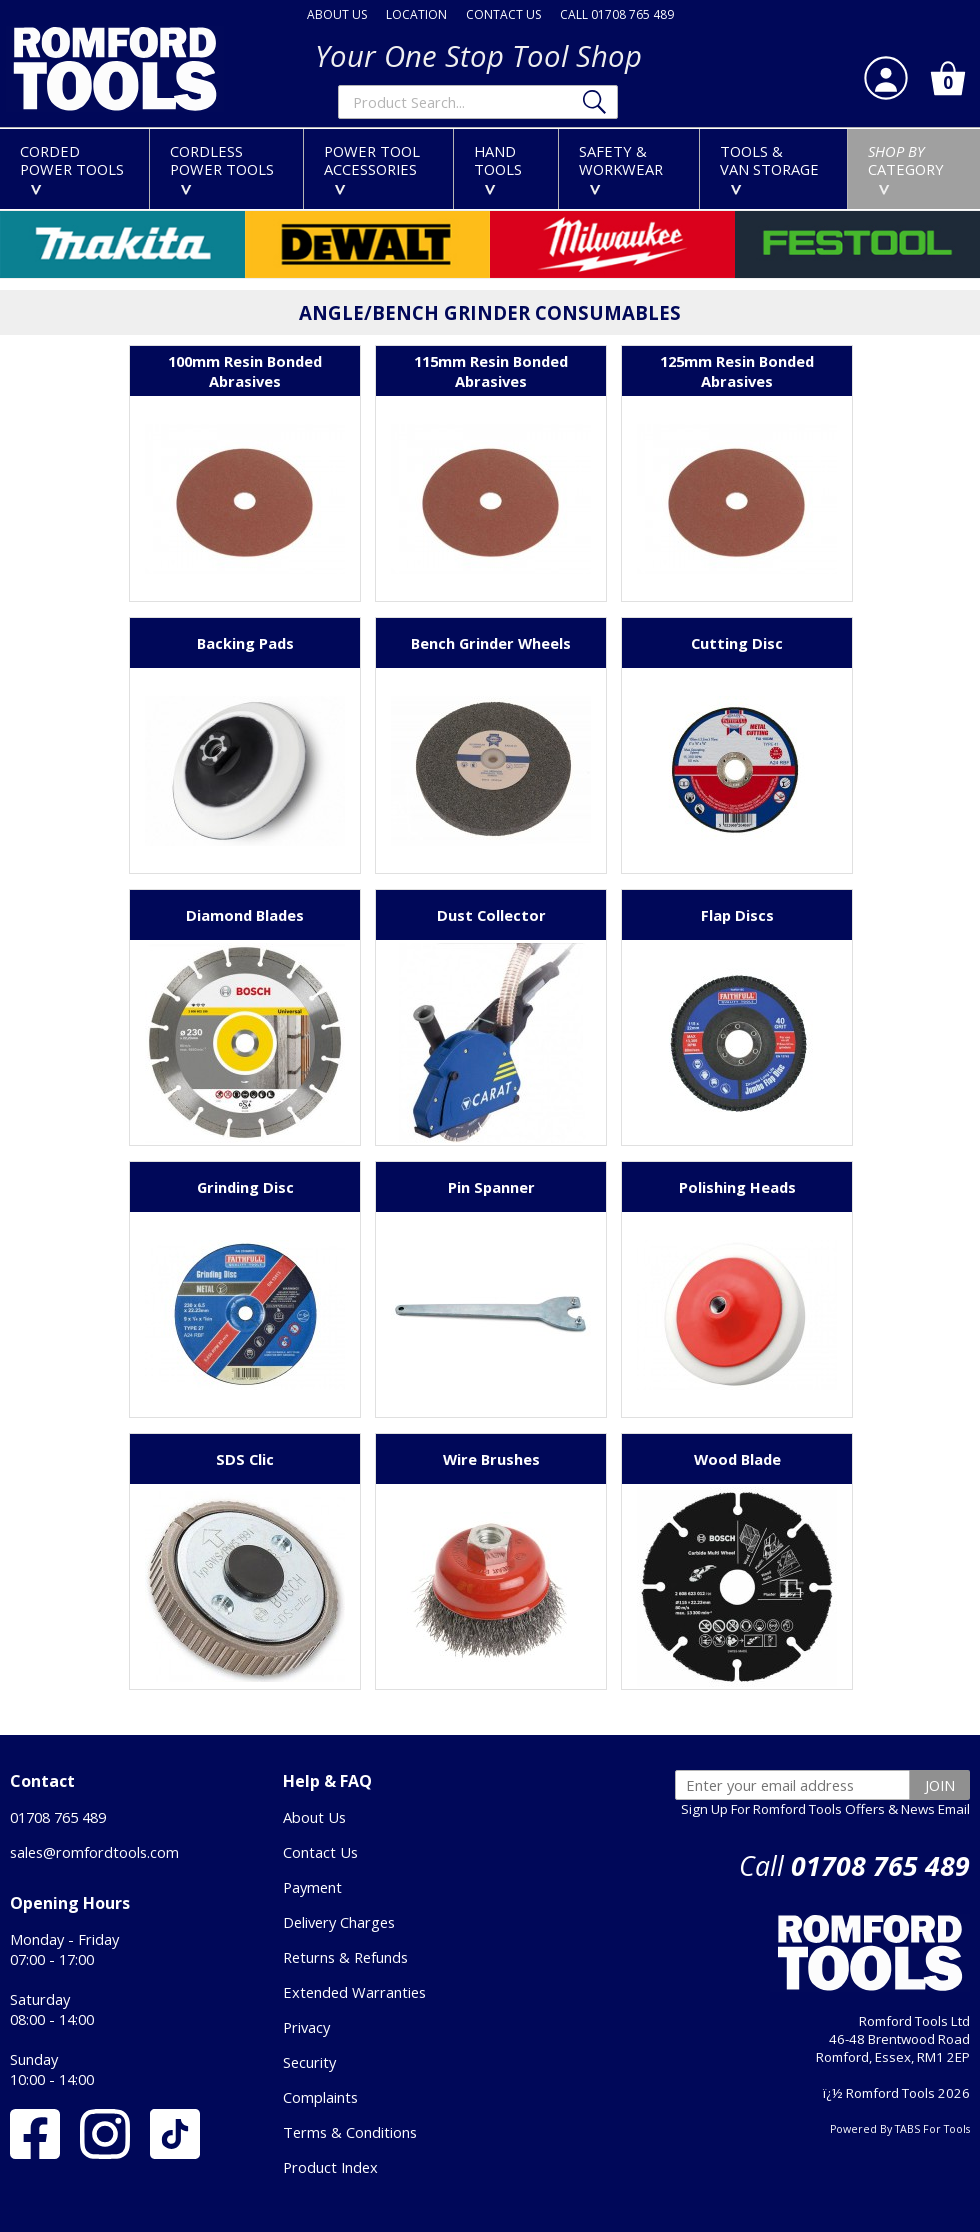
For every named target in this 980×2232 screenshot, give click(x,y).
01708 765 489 (58, 1817)
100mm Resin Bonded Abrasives (245, 371)
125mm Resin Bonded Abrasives (737, 371)
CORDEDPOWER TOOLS (72, 168)
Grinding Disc (245, 1187)
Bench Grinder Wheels (491, 643)
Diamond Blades (245, 915)
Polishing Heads (737, 1187)
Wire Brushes (491, 1459)
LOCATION (416, 14)
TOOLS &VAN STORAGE (769, 168)
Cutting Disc (737, 643)
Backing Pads (245, 643)
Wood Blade (737, 1459)
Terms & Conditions (350, 2132)
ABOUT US (337, 14)
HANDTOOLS (498, 168)
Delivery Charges (339, 1922)
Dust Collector (491, 915)
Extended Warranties (354, 1992)
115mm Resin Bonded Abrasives (491, 371)
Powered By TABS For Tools (900, 2129)
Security (309, 2062)
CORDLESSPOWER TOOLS (222, 168)
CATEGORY (906, 168)
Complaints (320, 2097)
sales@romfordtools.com (94, 1852)
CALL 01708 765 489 (617, 14)
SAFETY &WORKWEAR (621, 168)
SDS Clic (245, 1459)
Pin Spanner (491, 1187)
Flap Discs (737, 915)
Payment (312, 1887)
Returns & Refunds (345, 1957)
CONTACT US (503, 14)
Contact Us (320, 1852)
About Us (314, 1817)
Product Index (330, 2167)
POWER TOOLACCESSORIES (372, 168)
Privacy (306, 2027)
